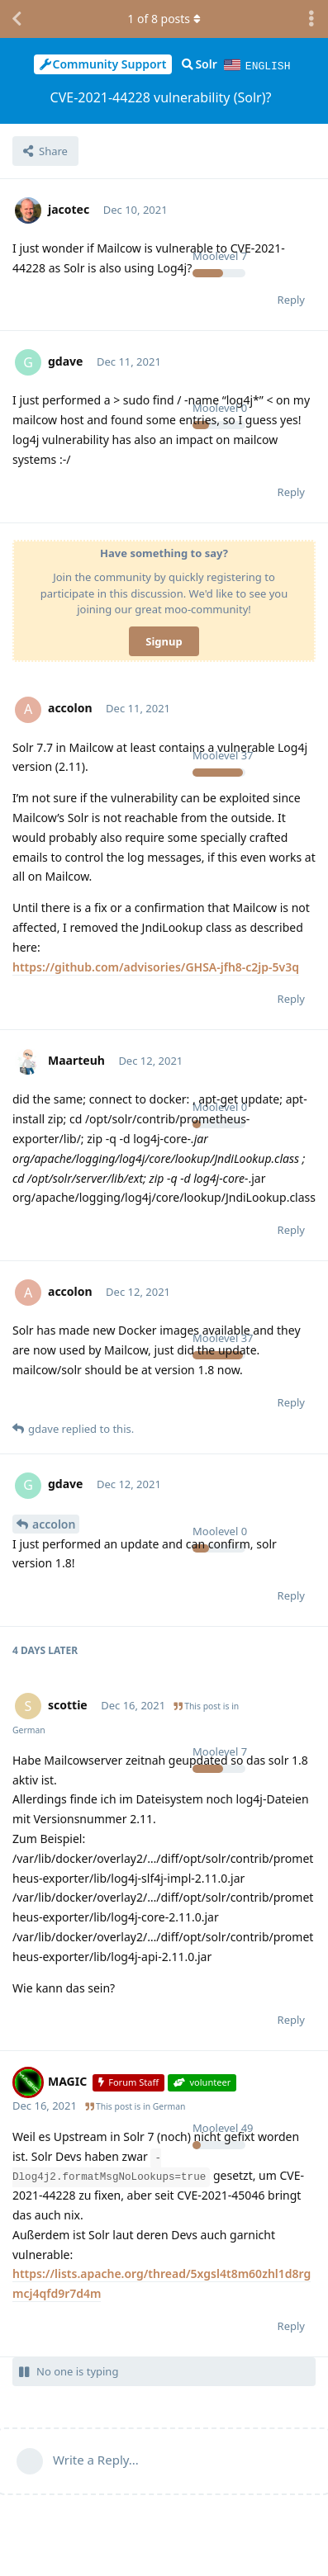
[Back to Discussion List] (16, 19)
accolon (53, 1523)
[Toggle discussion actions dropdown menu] (311, 19)
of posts (163, 18)
